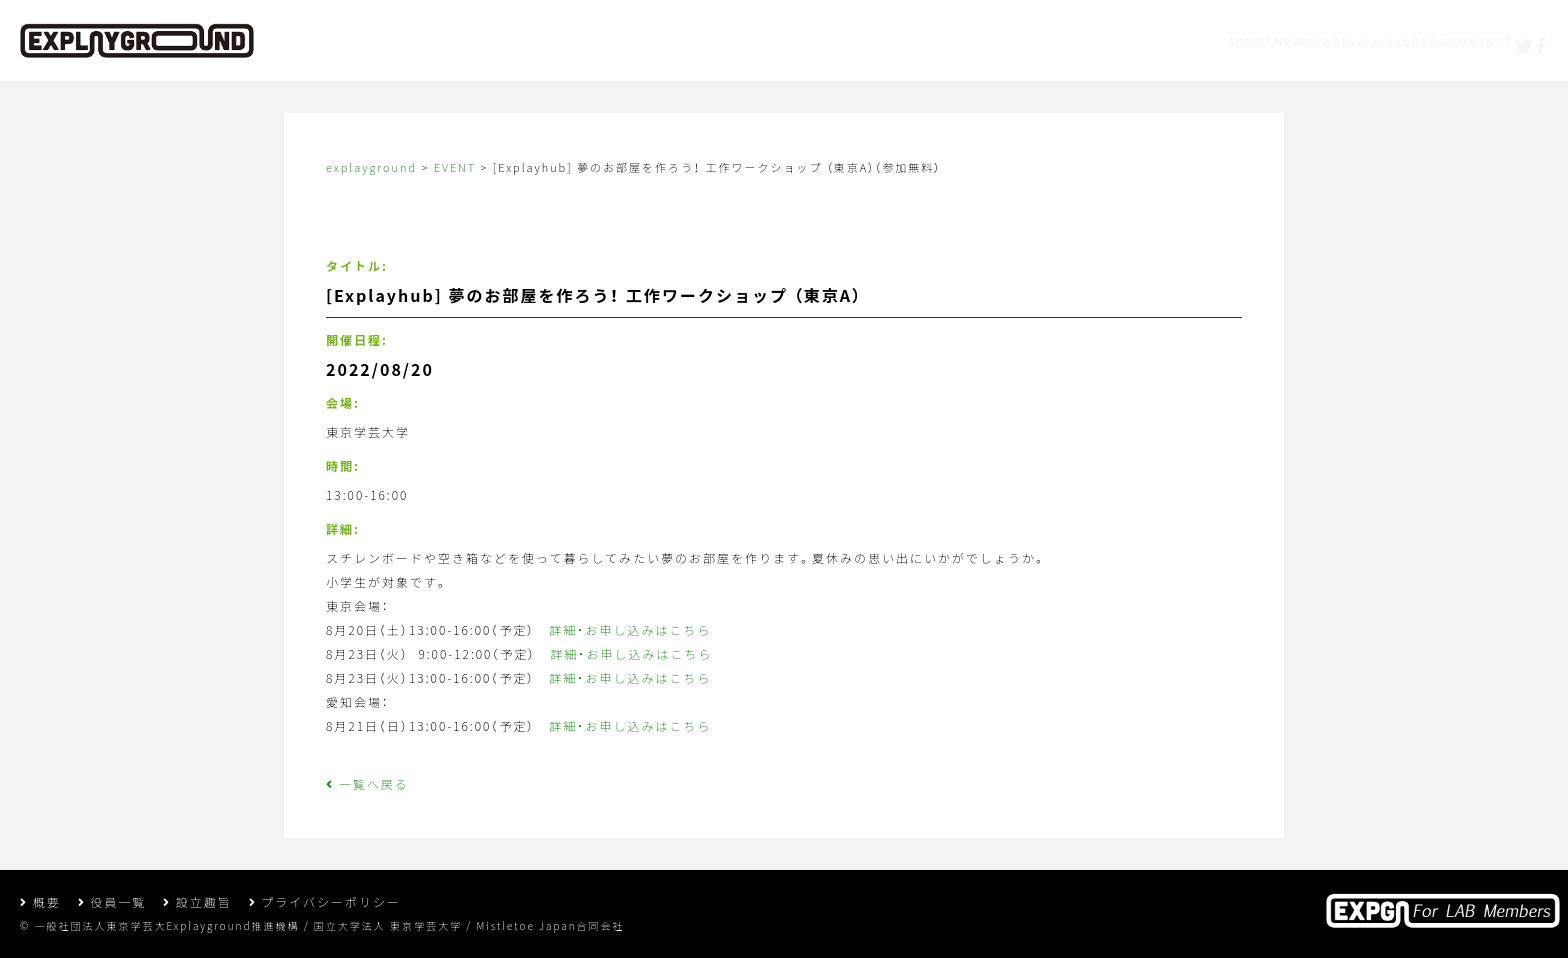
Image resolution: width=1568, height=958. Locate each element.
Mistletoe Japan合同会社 (550, 925)
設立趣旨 (197, 901)
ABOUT (944, 45)
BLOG (1290, 45)
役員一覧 (112, 901)
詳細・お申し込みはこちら (630, 629)
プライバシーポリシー (325, 901)
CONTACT (1383, 45)
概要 (40, 901)
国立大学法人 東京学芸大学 (388, 925)
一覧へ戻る (367, 783)
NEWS (1029, 45)
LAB (1104, 45)
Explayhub (1194, 45)
